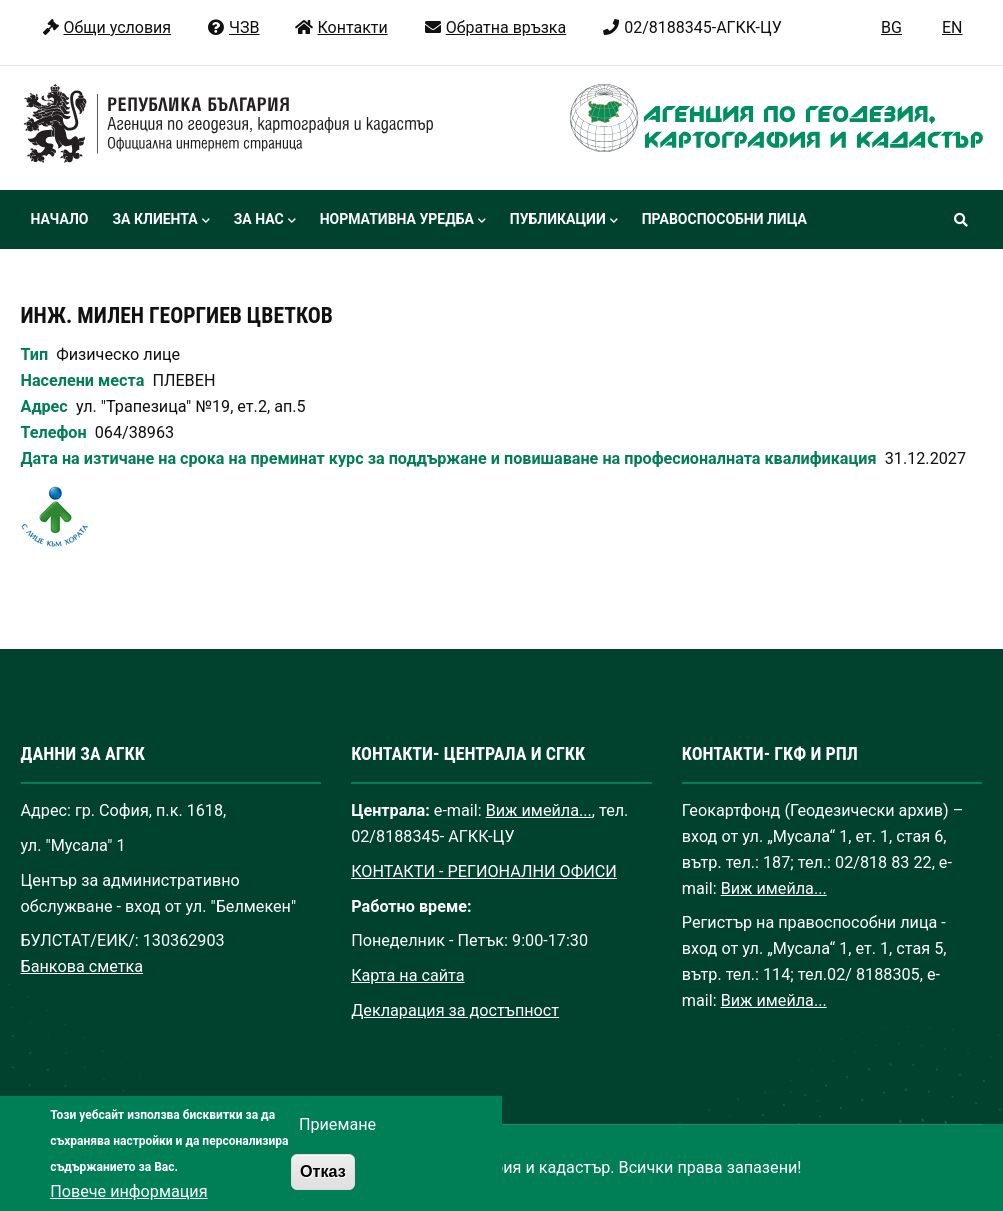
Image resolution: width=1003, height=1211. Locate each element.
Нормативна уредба (403, 221)
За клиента (160, 221)
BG (891, 27)
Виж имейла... (539, 810)
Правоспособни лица (724, 219)
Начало (60, 219)
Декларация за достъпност (455, 1010)
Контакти (340, 27)
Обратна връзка (494, 27)
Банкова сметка (82, 966)
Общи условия (106, 27)
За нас (265, 221)
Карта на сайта (407, 975)
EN (952, 27)
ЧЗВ (232, 27)
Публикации (564, 221)
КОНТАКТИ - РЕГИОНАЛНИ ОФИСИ (484, 871)
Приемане (337, 1145)
